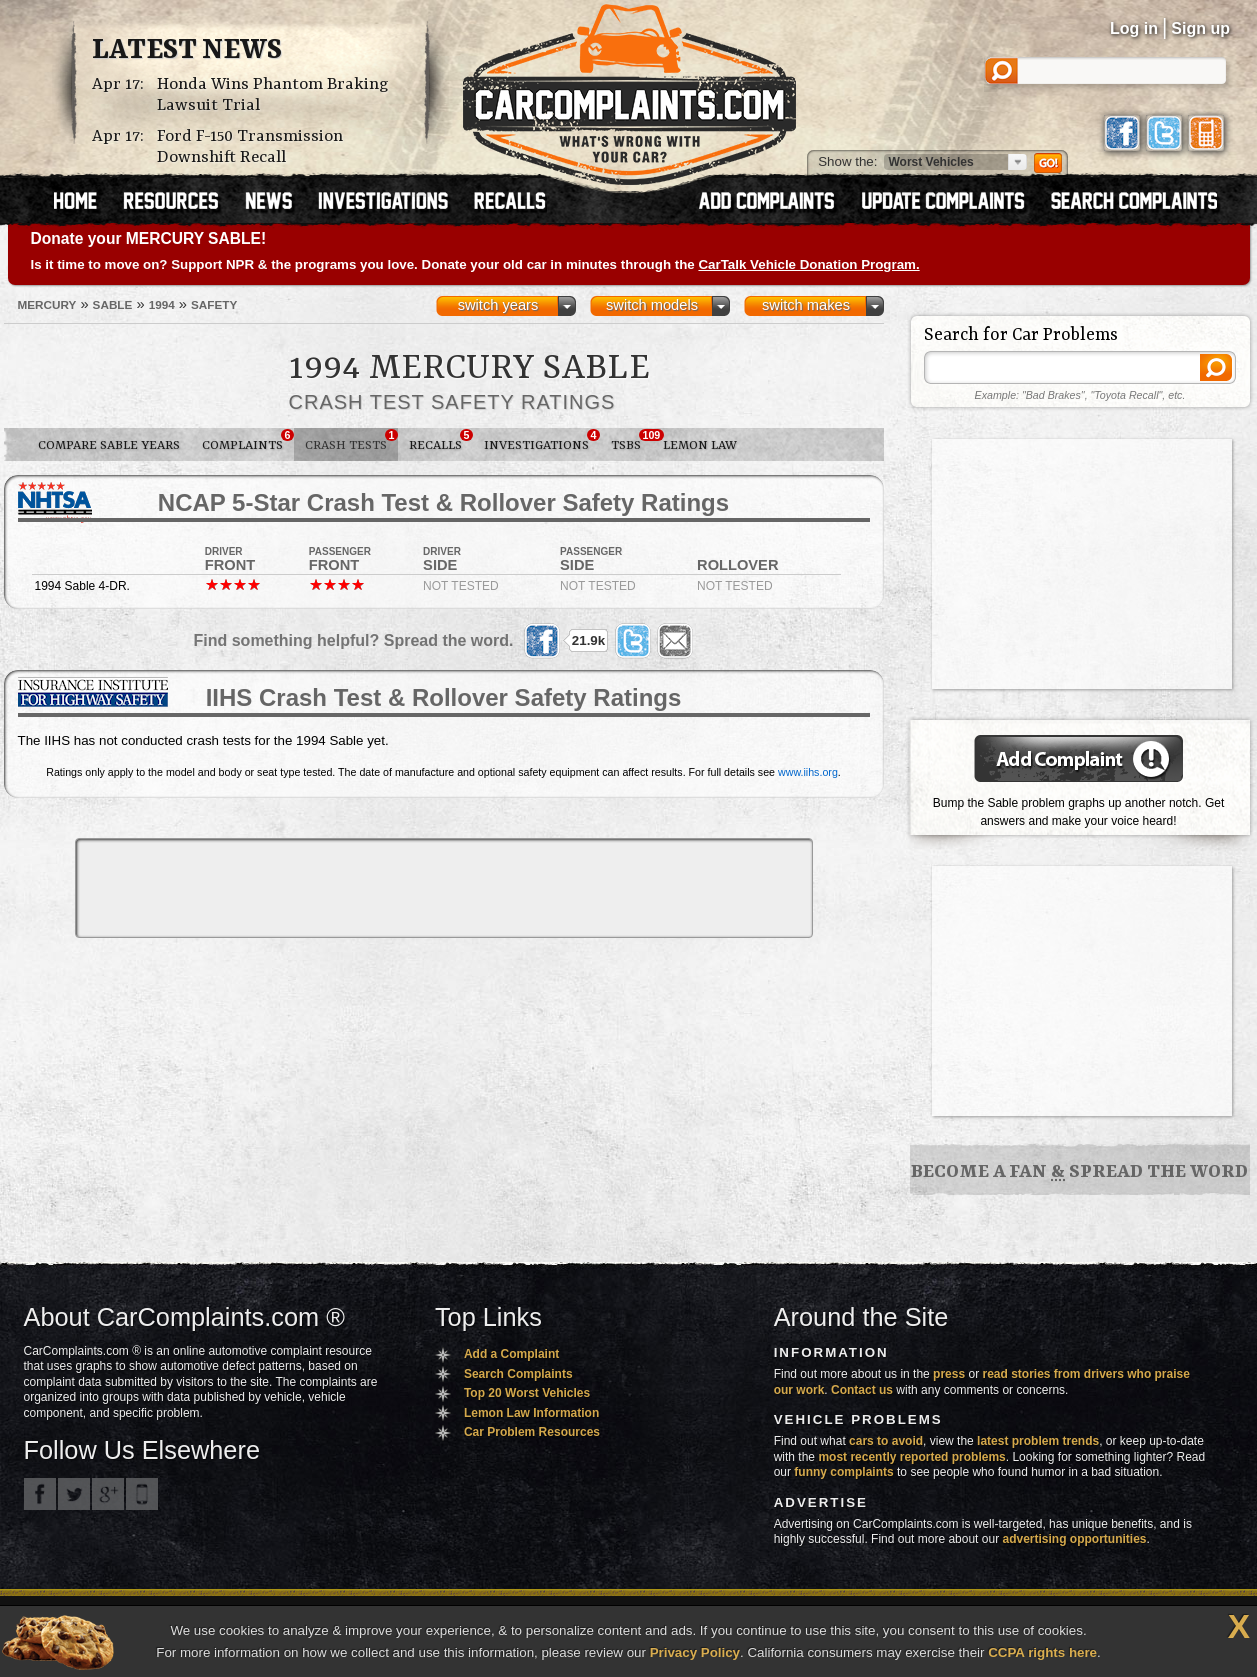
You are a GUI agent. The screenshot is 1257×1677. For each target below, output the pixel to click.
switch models (652, 305)
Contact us (862, 1390)
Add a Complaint (511, 1354)
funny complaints (843, 1472)
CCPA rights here (1042, 1652)
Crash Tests (351, 441)
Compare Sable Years (109, 445)
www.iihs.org (808, 772)
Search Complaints (518, 1374)
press (949, 1374)
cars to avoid (886, 1441)
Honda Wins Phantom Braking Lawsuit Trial (273, 95)
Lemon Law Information (531, 1413)
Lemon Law (700, 445)
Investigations (542, 441)
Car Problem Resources (532, 1432)
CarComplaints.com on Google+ (108, 1494)
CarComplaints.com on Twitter (74, 1494)
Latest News (187, 51)
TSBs (631, 441)
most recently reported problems (911, 1457)
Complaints (248, 441)
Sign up (1200, 28)
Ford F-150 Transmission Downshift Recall (250, 147)
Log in (1134, 28)
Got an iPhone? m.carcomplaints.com (142, 1494)
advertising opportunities (1074, 1539)
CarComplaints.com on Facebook (40, 1494)
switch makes (806, 305)
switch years (498, 305)
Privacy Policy (695, 1652)
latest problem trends (1038, 1441)
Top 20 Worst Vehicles (527, 1393)
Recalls (441, 441)
